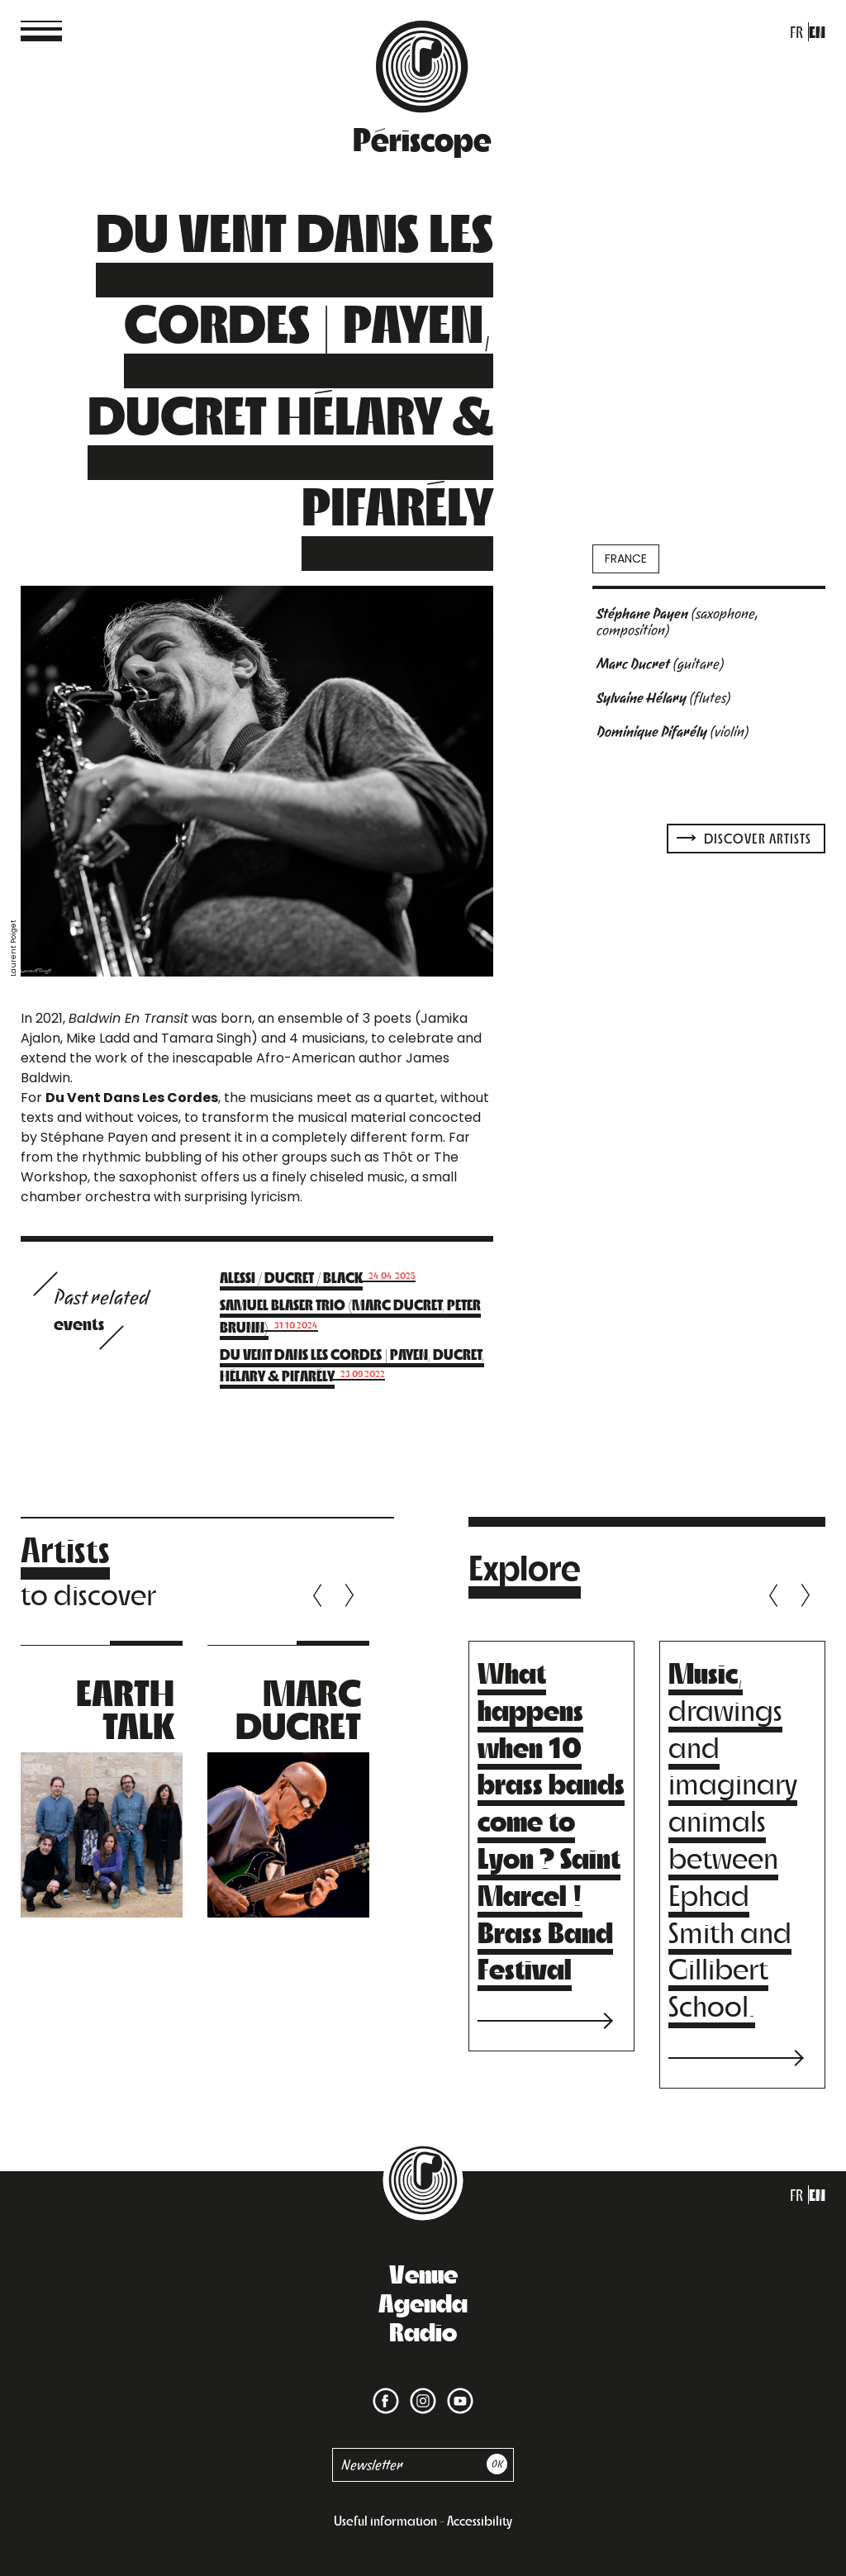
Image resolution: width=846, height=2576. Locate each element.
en (817, 31)
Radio (423, 2330)
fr (796, 31)
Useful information (385, 2520)
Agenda (423, 2301)
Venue (423, 2272)
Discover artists (744, 838)
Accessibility (479, 2520)
